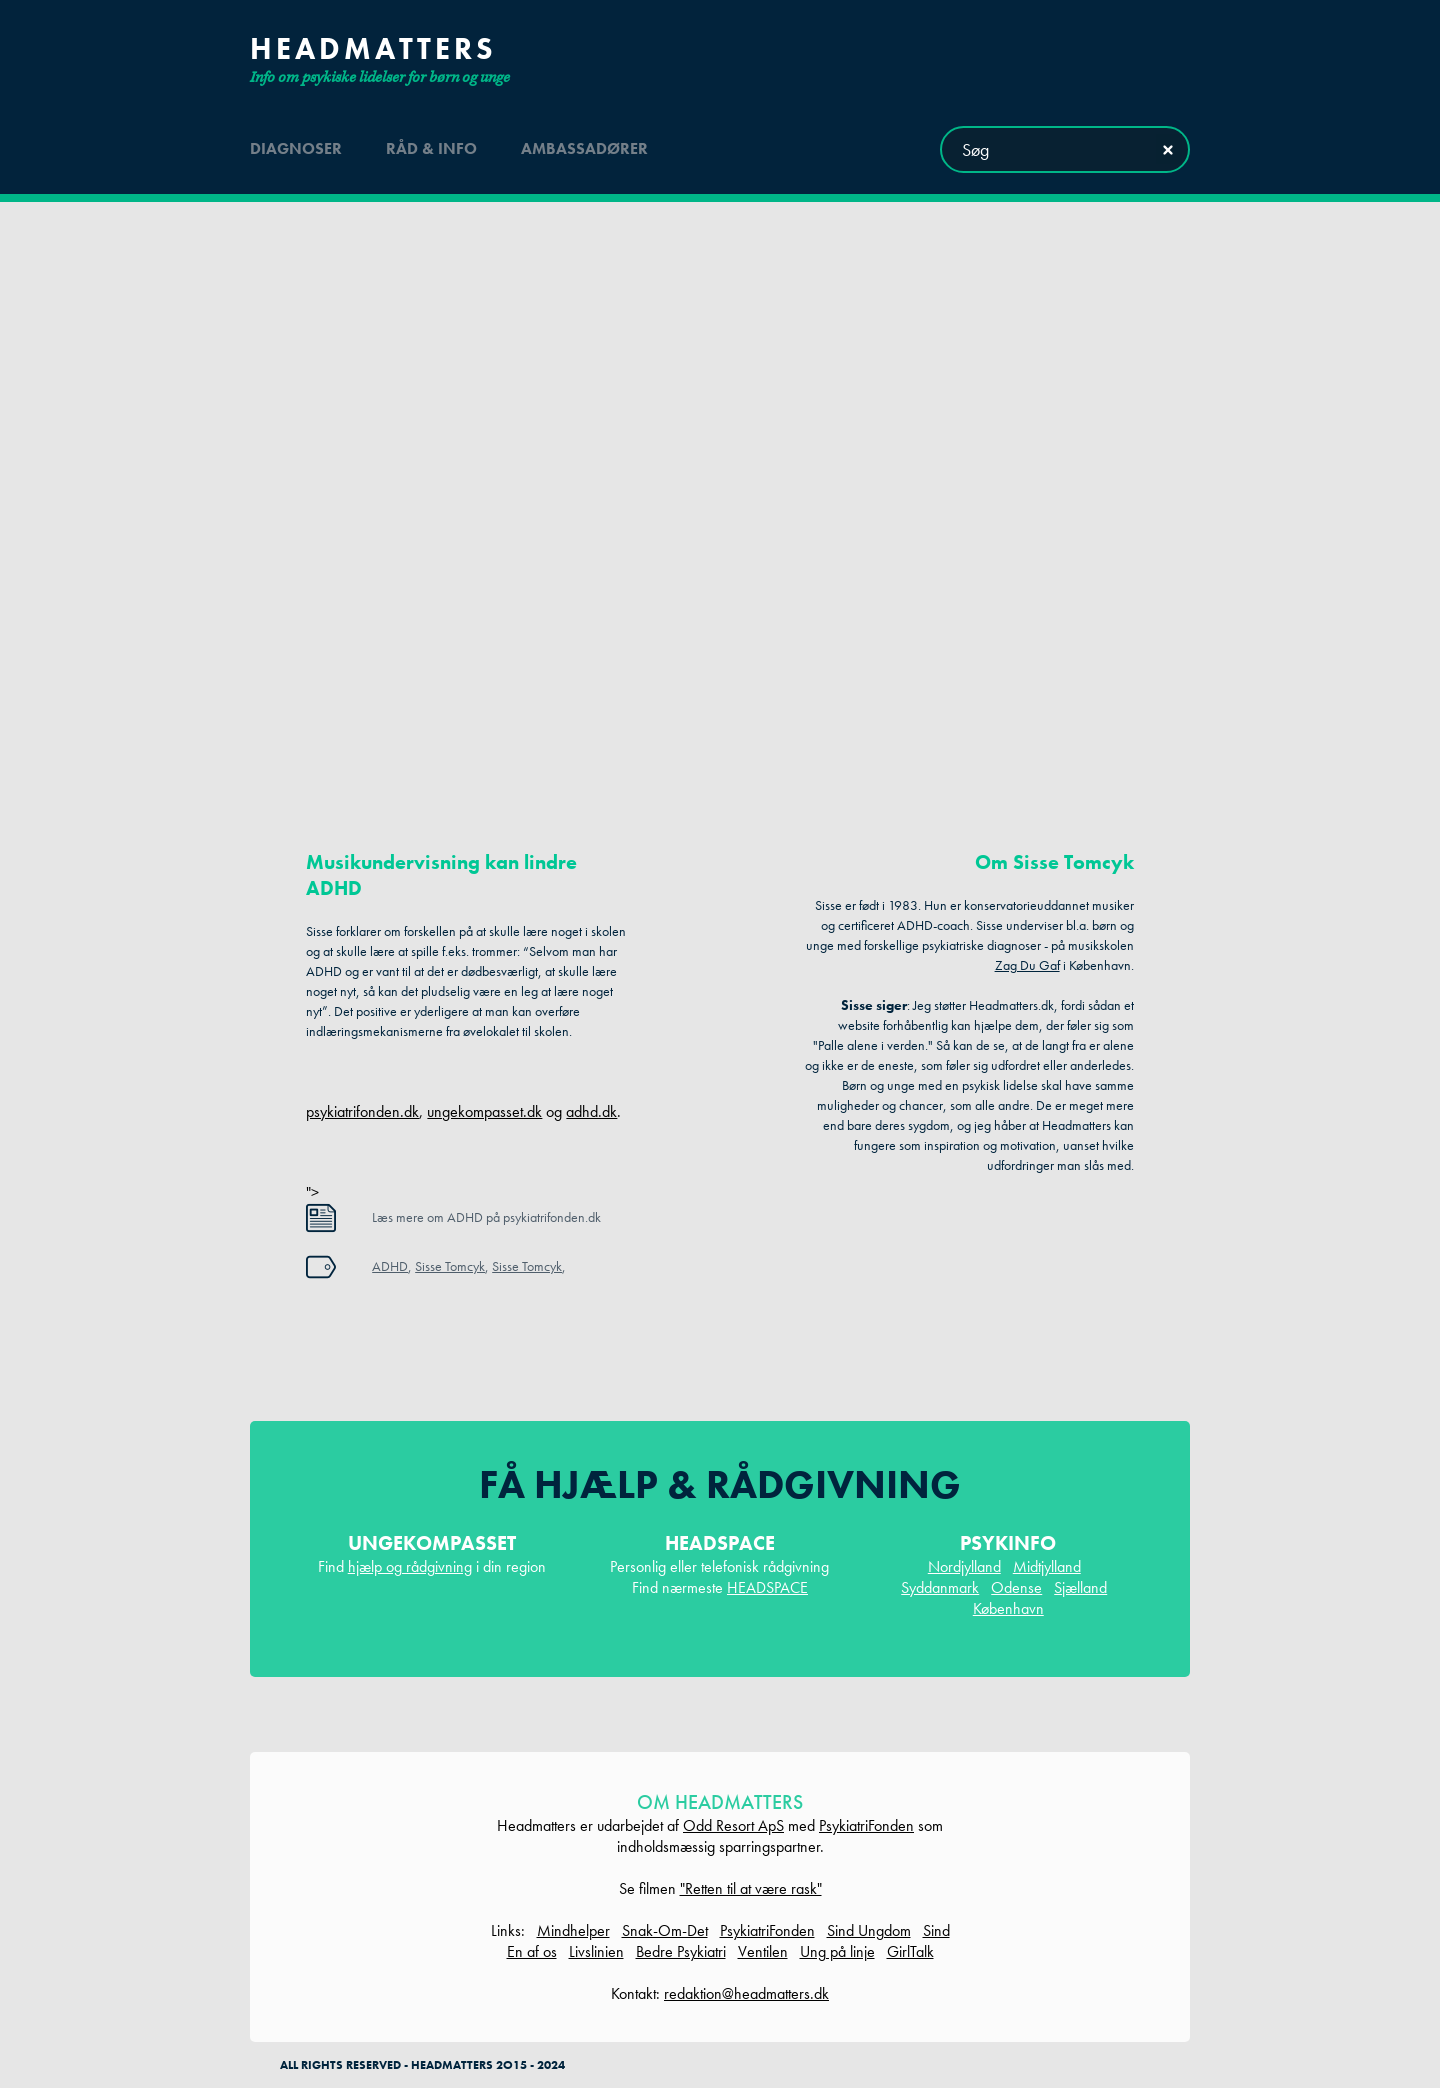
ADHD (390, 1266)
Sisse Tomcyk (450, 1266)
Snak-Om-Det (665, 1930)
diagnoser (296, 148)
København (1008, 1608)
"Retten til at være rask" (751, 1888)
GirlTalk (910, 1951)
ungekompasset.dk (484, 1111)
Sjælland (1080, 1587)
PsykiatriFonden (866, 1825)
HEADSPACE (767, 1587)
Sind (936, 1930)
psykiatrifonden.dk (362, 1111)
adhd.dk (591, 1111)
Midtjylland (1047, 1566)
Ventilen (763, 1951)
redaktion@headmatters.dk (746, 1993)
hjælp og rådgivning (410, 1566)
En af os (532, 1951)
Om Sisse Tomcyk (1054, 862)
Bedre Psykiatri (681, 1951)
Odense (1016, 1587)
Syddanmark (940, 1587)
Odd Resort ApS (733, 1825)
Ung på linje (837, 1951)
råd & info (431, 148)
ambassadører (584, 148)
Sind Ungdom (869, 1930)
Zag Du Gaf (1027, 965)
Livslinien (596, 1951)
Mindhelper (573, 1930)
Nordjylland (964, 1566)
